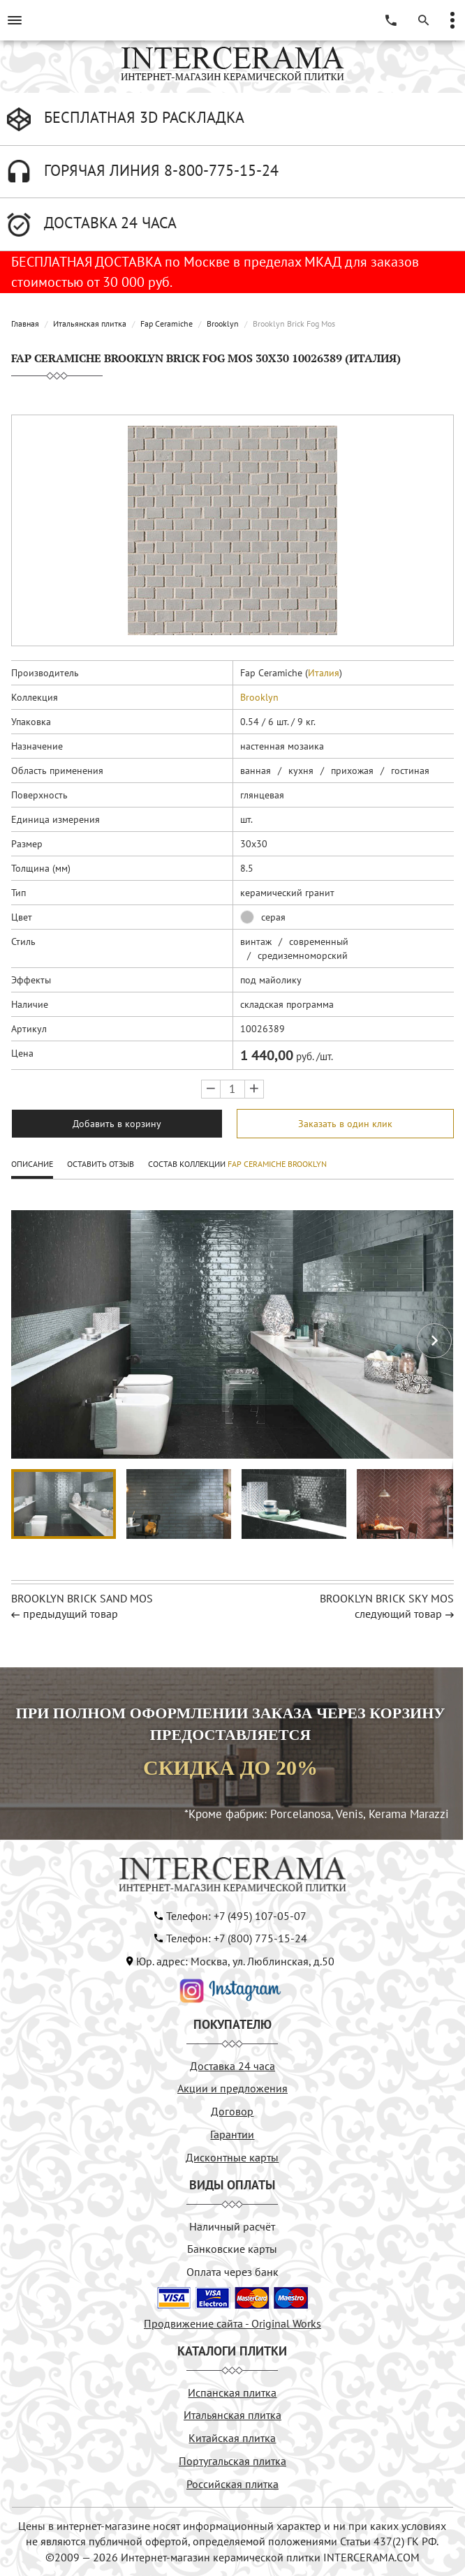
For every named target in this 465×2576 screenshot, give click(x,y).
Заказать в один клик (345, 1123)
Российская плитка (232, 2484)
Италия (323, 673)
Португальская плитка (232, 2461)
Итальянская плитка (89, 323)
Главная (25, 323)
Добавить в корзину (117, 1123)
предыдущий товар (70, 1614)
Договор (232, 2111)
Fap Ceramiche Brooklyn (277, 1164)
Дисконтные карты (232, 2157)
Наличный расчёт (232, 2226)
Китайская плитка (232, 2438)
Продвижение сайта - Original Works (232, 2323)
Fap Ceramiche (166, 323)
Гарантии (232, 2134)
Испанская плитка (232, 2392)
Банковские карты (232, 2249)
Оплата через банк (232, 2272)
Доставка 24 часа (232, 2066)
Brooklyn (223, 323)
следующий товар (398, 1614)
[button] (434, 1340)
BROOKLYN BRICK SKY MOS (387, 1598)
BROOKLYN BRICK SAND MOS (82, 1598)
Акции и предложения (232, 2088)
